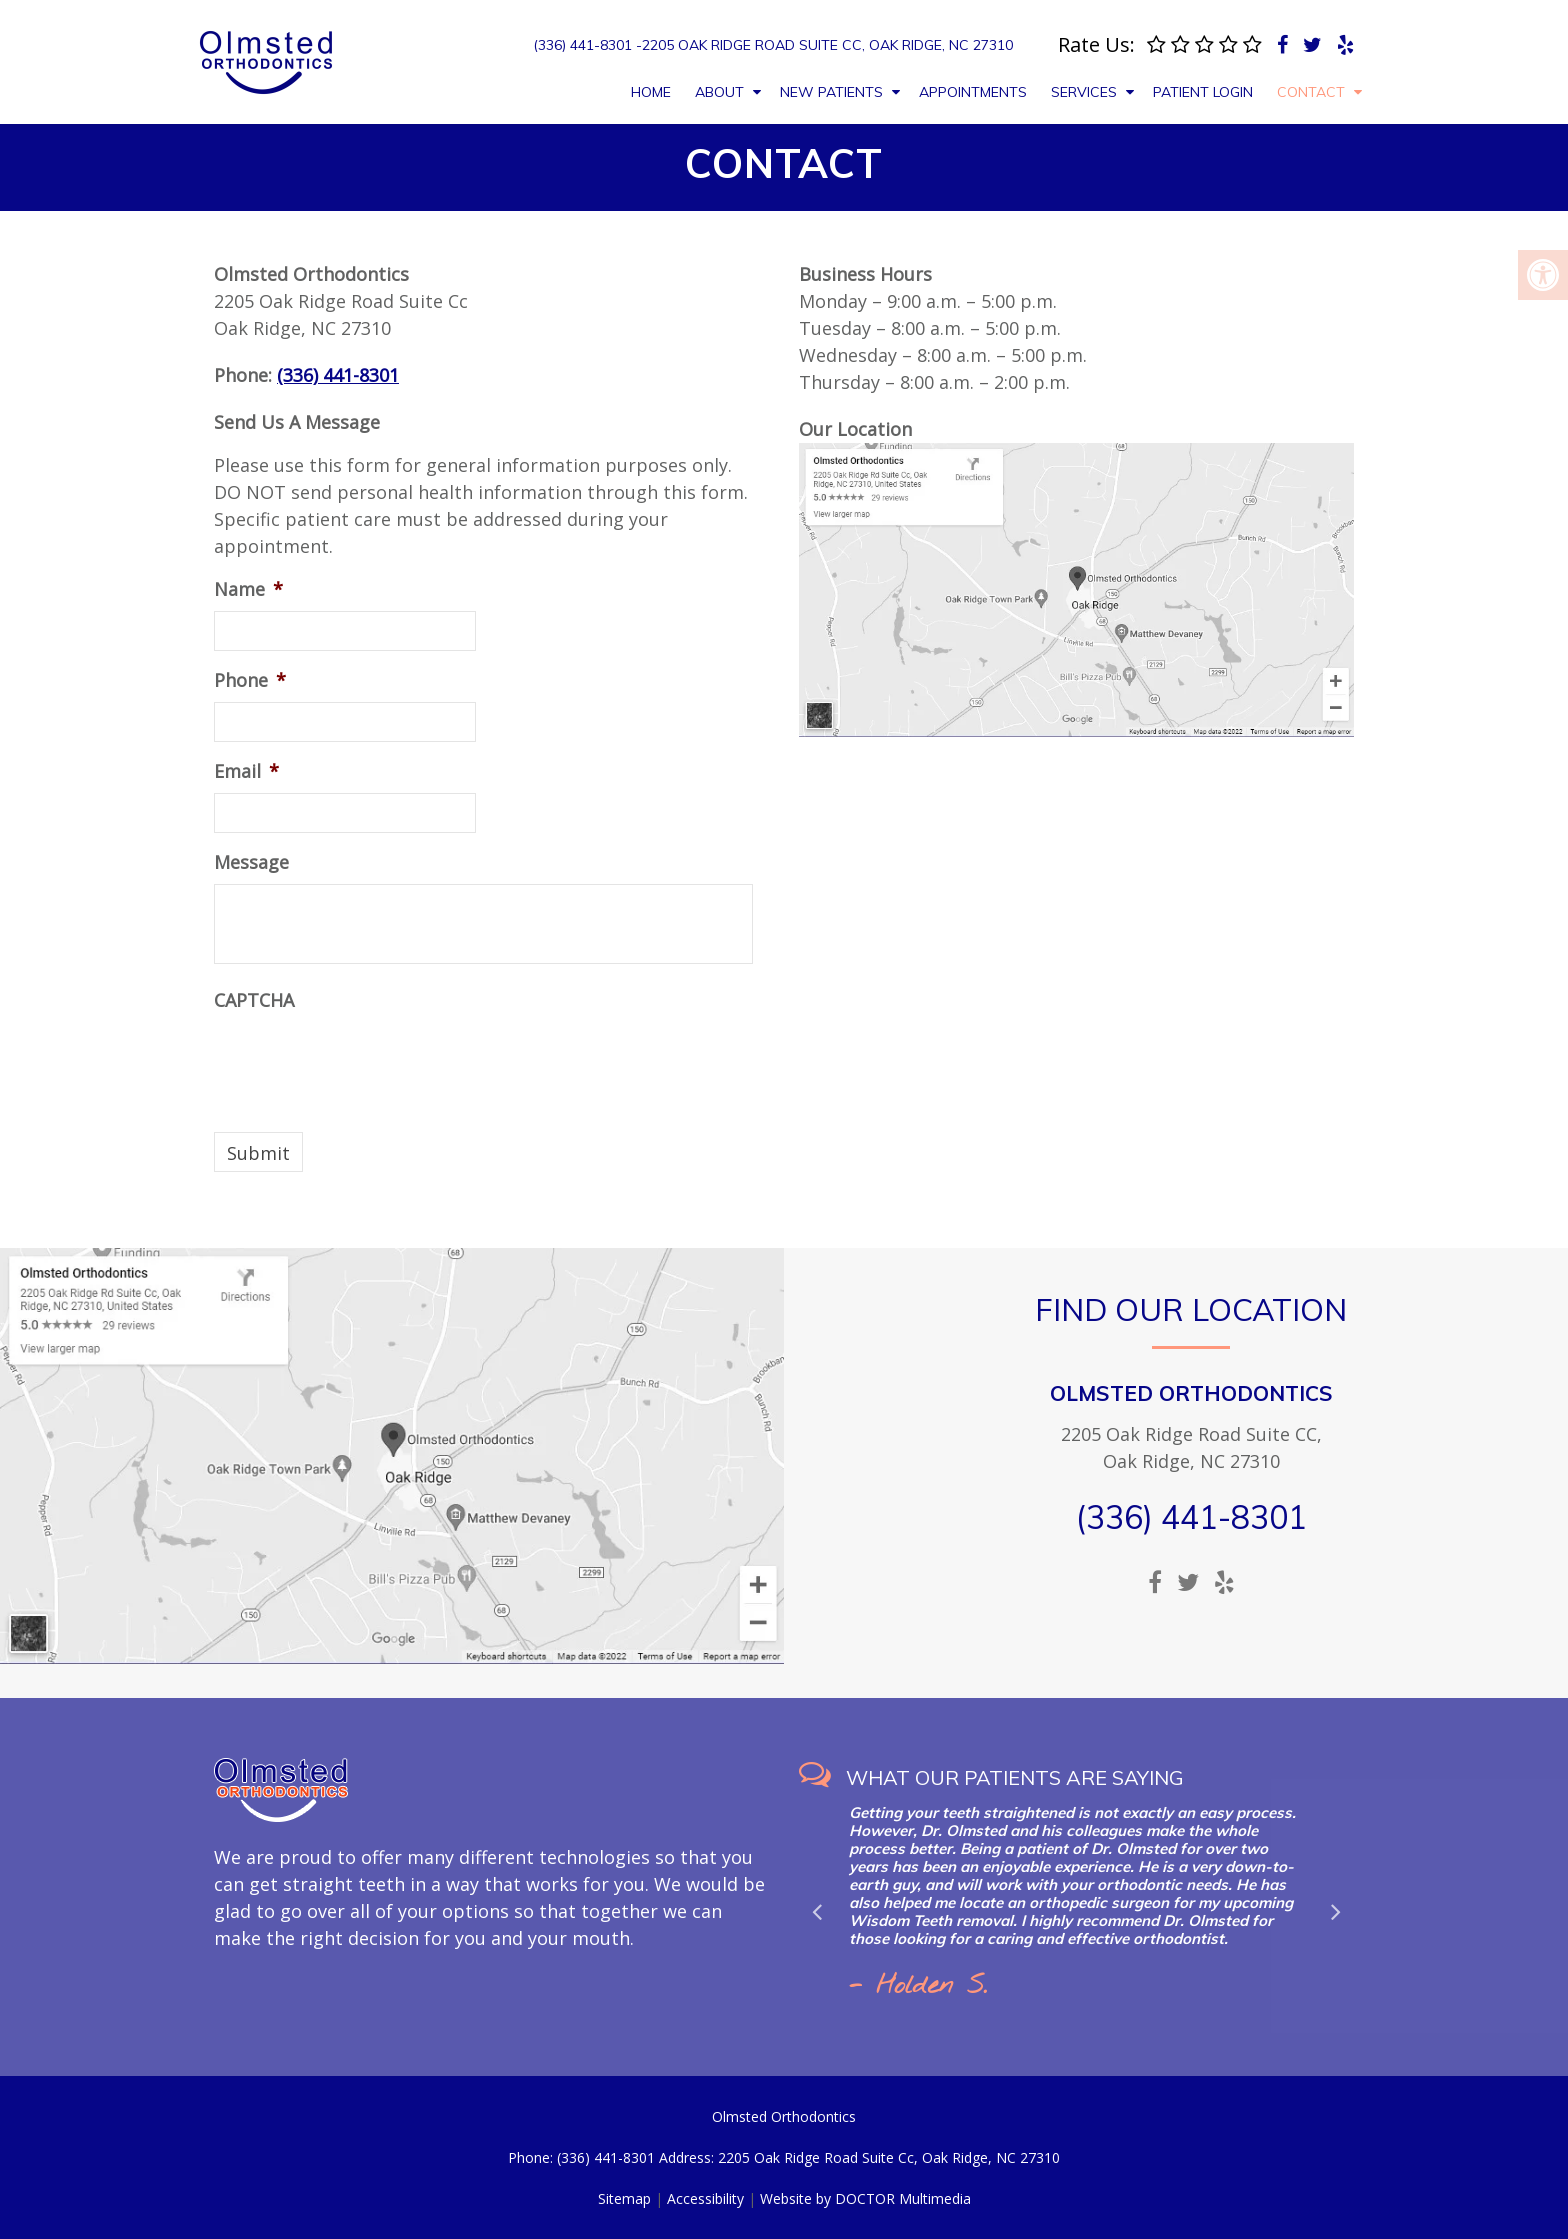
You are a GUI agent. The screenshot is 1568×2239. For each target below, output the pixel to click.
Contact (1311, 92)
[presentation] (366, 1061)
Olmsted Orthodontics (1191, 1393)
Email (246, 771)
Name (248, 589)
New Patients (831, 92)
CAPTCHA (254, 1000)
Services (1084, 92)
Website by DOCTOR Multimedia (865, 2198)
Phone (250, 680)
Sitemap (624, 2198)
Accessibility (705, 2198)
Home (651, 92)
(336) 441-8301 (338, 375)
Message (251, 862)
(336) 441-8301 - (587, 45)
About (719, 92)
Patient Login (1203, 92)
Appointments (973, 92)
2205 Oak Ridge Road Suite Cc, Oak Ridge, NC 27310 (827, 45)
